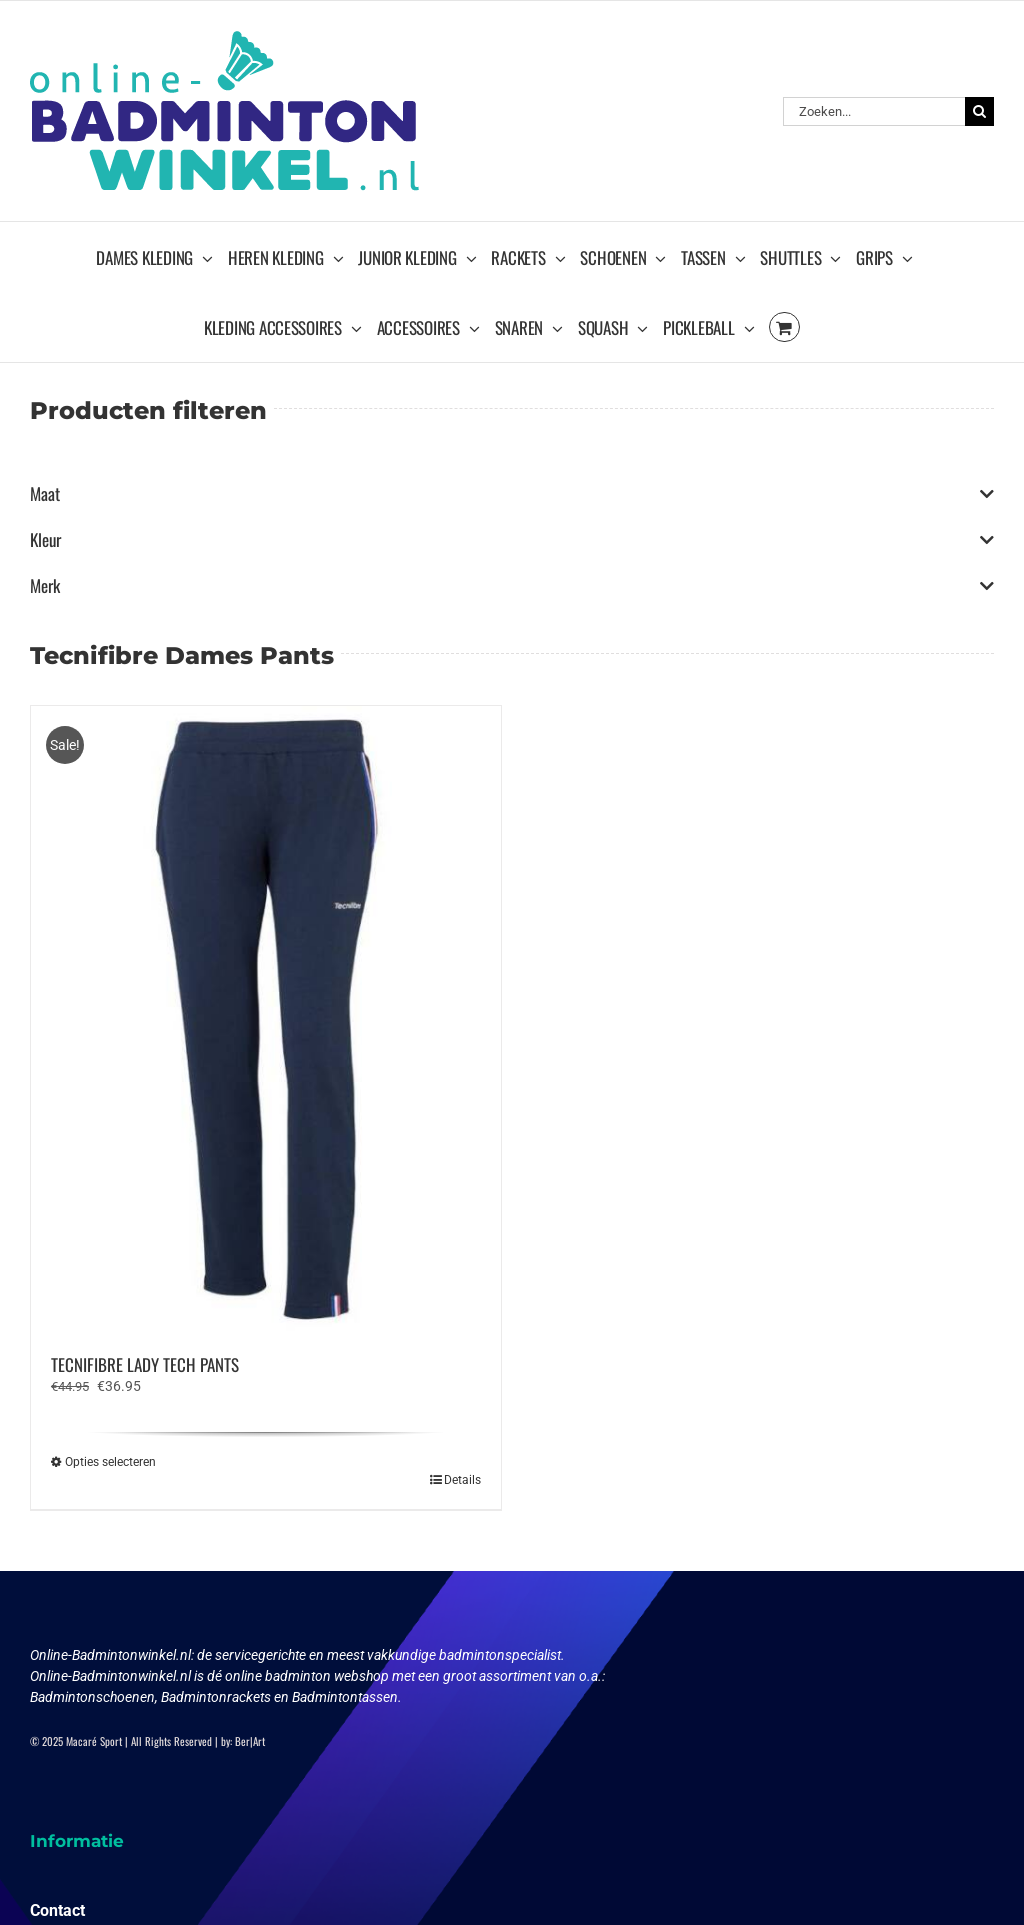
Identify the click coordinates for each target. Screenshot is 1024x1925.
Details (462, 1480)
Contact (57, 1910)
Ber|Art (250, 1741)
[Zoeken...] (874, 111)
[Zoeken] (979, 111)
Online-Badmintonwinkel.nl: (113, 1655)
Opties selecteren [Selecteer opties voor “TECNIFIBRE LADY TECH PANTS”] (110, 1462)
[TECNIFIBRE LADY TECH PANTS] (266, 1019)
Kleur (512, 540)
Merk (512, 586)
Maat (512, 494)
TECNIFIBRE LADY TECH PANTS (145, 1364)
